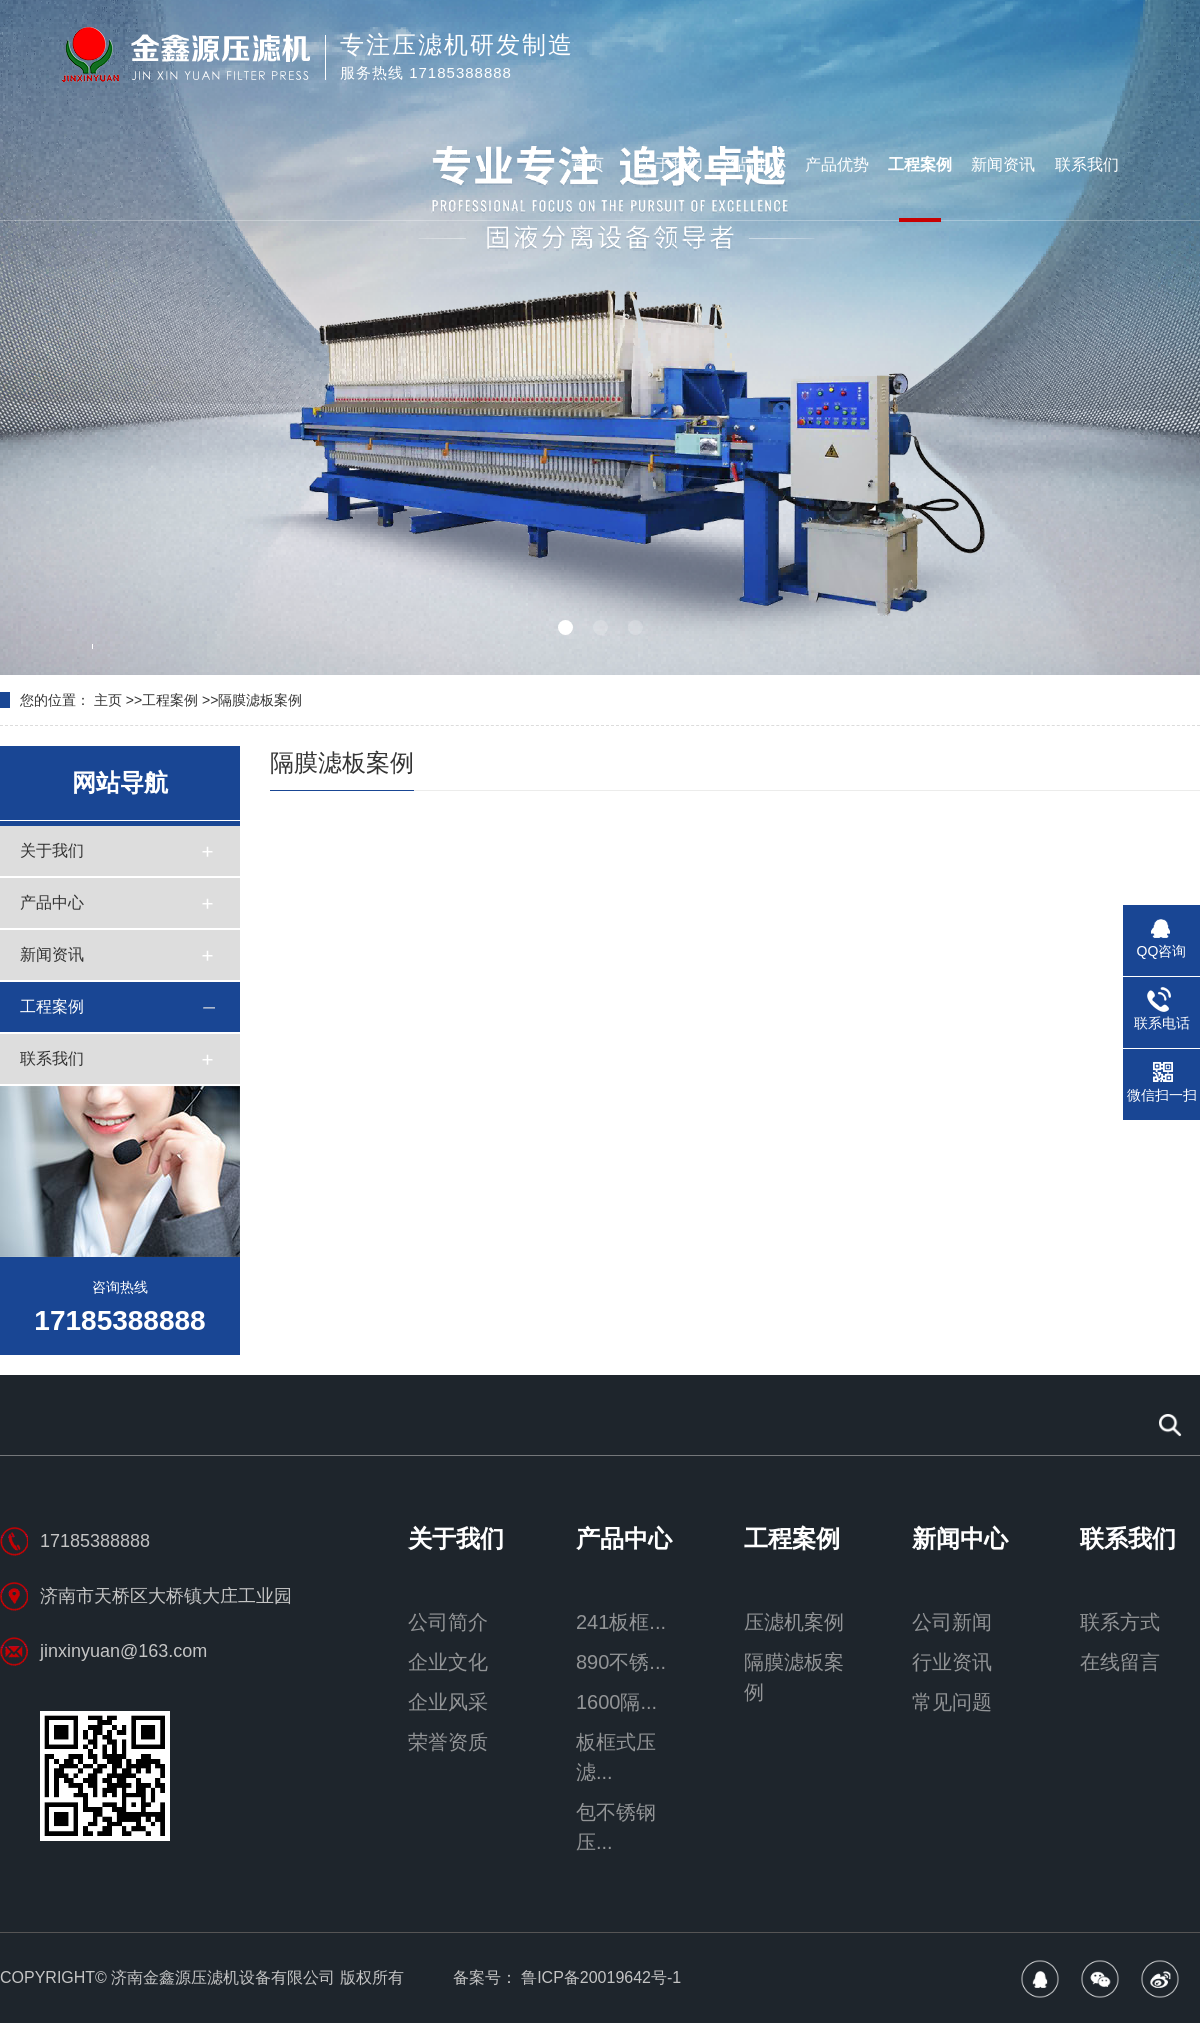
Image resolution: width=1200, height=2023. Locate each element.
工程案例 (920, 164)
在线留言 (1120, 1662)
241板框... (621, 1622)
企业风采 (448, 1702)
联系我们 (1087, 164)
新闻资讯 (1003, 164)
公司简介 (448, 1622)
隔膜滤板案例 (260, 700)
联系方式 (1120, 1622)
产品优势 (837, 164)
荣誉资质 (448, 1742)
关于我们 (671, 164)
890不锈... (621, 1662)
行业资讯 (952, 1662)
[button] (565, 627)
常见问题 (952, 1702)
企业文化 (448, 1662)
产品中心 (754, 164)
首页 (588, 164)
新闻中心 (960, 1539)
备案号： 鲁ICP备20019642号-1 (567, 1977)
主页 (108, 700)
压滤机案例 (794, 1622)
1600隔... (616, 1702)
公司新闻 (952, 1622)
